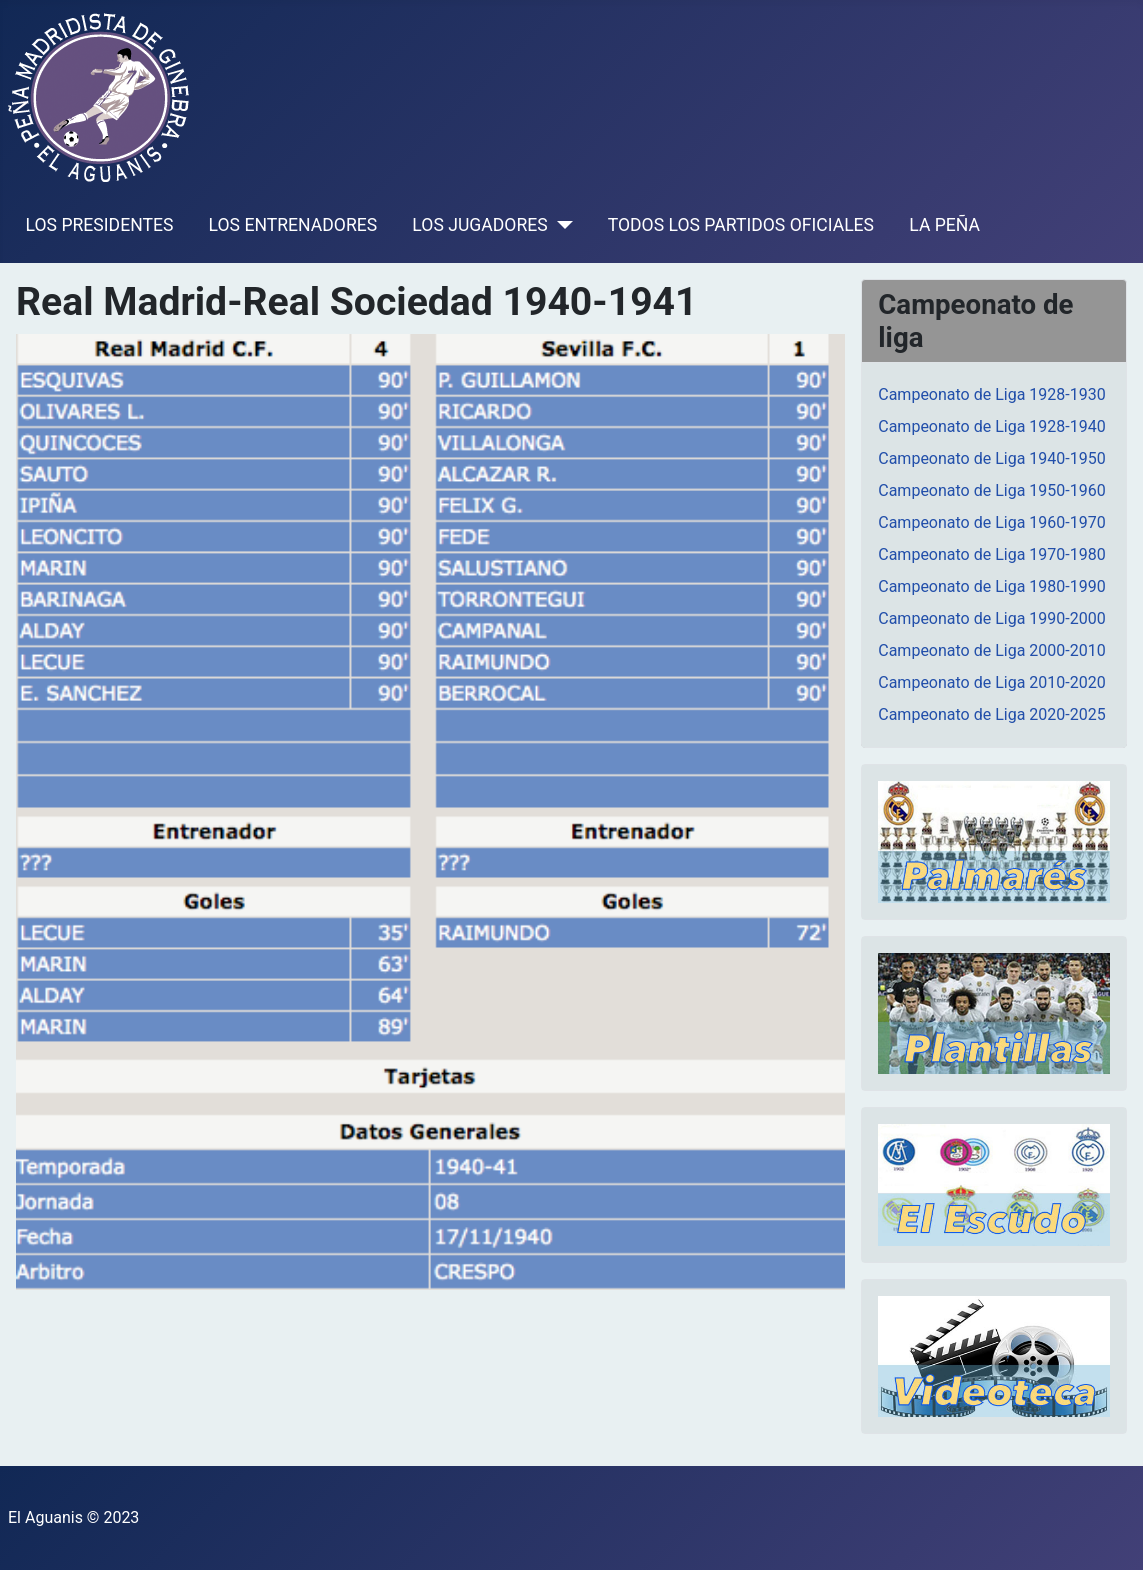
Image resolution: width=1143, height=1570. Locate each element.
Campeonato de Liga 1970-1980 (991, 554)
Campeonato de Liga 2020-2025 (991, 714)
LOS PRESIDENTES (100, 225)
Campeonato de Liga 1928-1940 (991, 426)
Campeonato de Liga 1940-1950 (991, 458)
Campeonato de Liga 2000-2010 (991, 650)
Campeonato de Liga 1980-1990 (991, 586)
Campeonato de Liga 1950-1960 (991, 490)
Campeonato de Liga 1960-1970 (991, 522)
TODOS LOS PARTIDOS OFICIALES (741, 225)
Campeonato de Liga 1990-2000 (991, 618)
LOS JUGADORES (479, 225)
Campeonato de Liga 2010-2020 (991, 682)
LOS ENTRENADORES (293, 225)
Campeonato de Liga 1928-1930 (991, 394)
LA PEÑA (944, 225)
